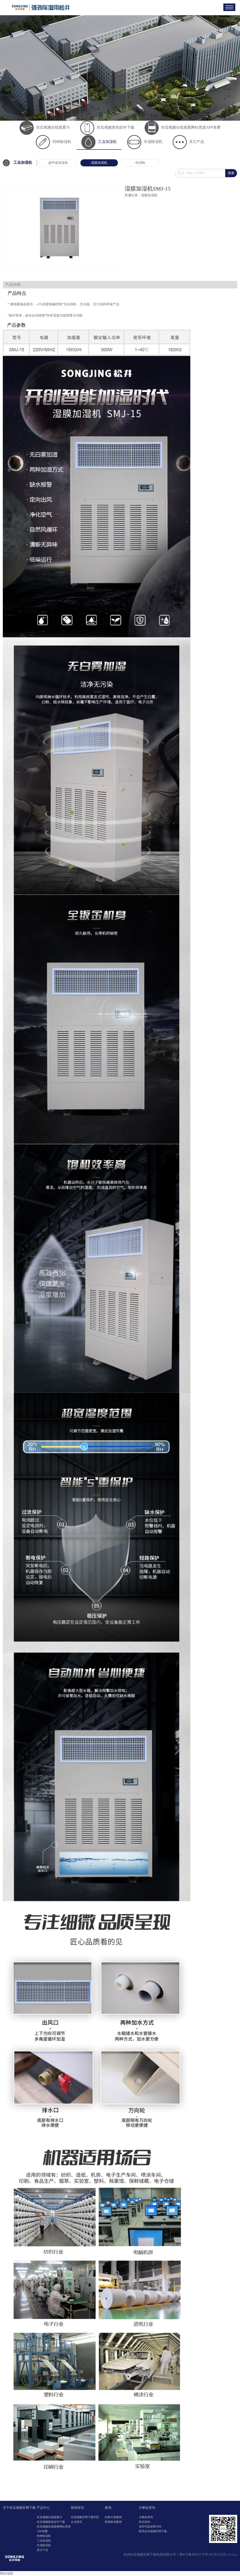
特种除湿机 (53, 142)
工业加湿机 (99, 142)
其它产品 (188, 142)
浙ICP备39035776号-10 (195, 2554)
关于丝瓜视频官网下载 (19, 2507)
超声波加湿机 (58, 162)
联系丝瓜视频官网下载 (153, 2531)
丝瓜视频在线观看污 (44, 127)
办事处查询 (147, 2507)
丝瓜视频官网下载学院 (85, 2517)
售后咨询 (144, 2522)
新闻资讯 (77, 2507)
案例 (108, 2507)
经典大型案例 (113, 2517)
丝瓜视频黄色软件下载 (107, 127)
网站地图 (219, 2554)
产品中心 (43, 2507)
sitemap (232, 2554)
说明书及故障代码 (150, 2526)
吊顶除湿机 (144, 142)
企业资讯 (76, 2522)
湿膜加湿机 (99, 162)
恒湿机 (140, 162)
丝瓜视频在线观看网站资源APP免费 (182, 127)
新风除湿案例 (113, 2522)
